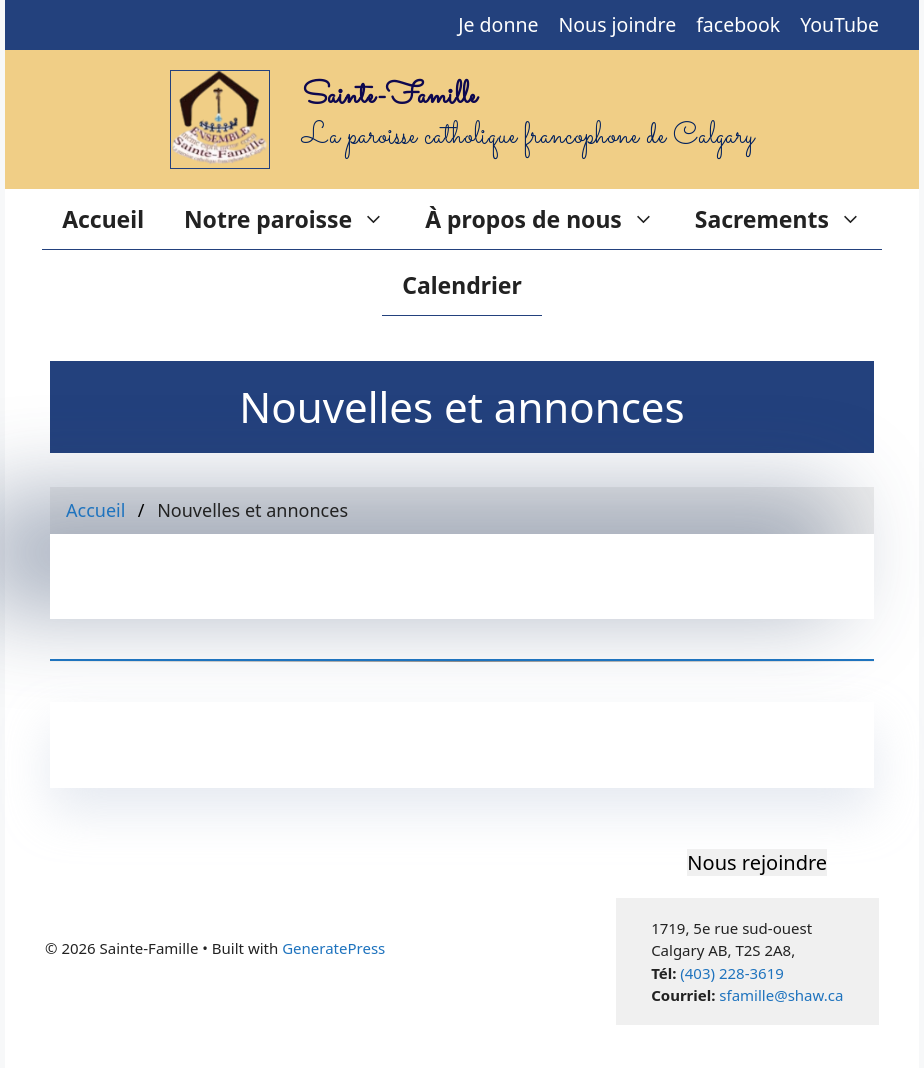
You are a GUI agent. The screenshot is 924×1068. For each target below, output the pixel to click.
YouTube (839, 24)
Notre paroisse (294, 219)
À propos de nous (550, 219)
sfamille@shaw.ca (781, 995)
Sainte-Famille (389, 97)
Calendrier (461, 285)
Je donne (498, 24)
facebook (738, 24)
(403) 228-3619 (732, 973)
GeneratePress (333, 948)
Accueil (103, 219)
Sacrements (788, 219)
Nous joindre (618, 24)
